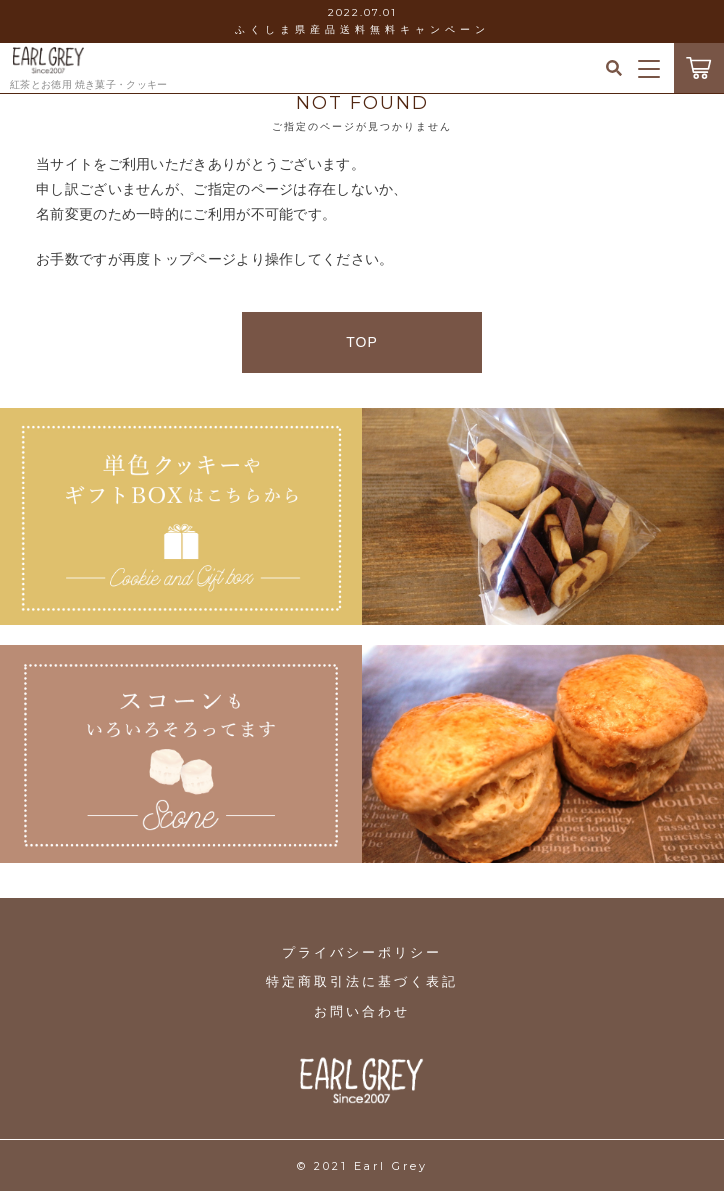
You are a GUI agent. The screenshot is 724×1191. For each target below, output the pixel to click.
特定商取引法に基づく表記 (362, 981)
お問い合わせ (362, 1011)
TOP (362, 342)
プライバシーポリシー (362, 952)
